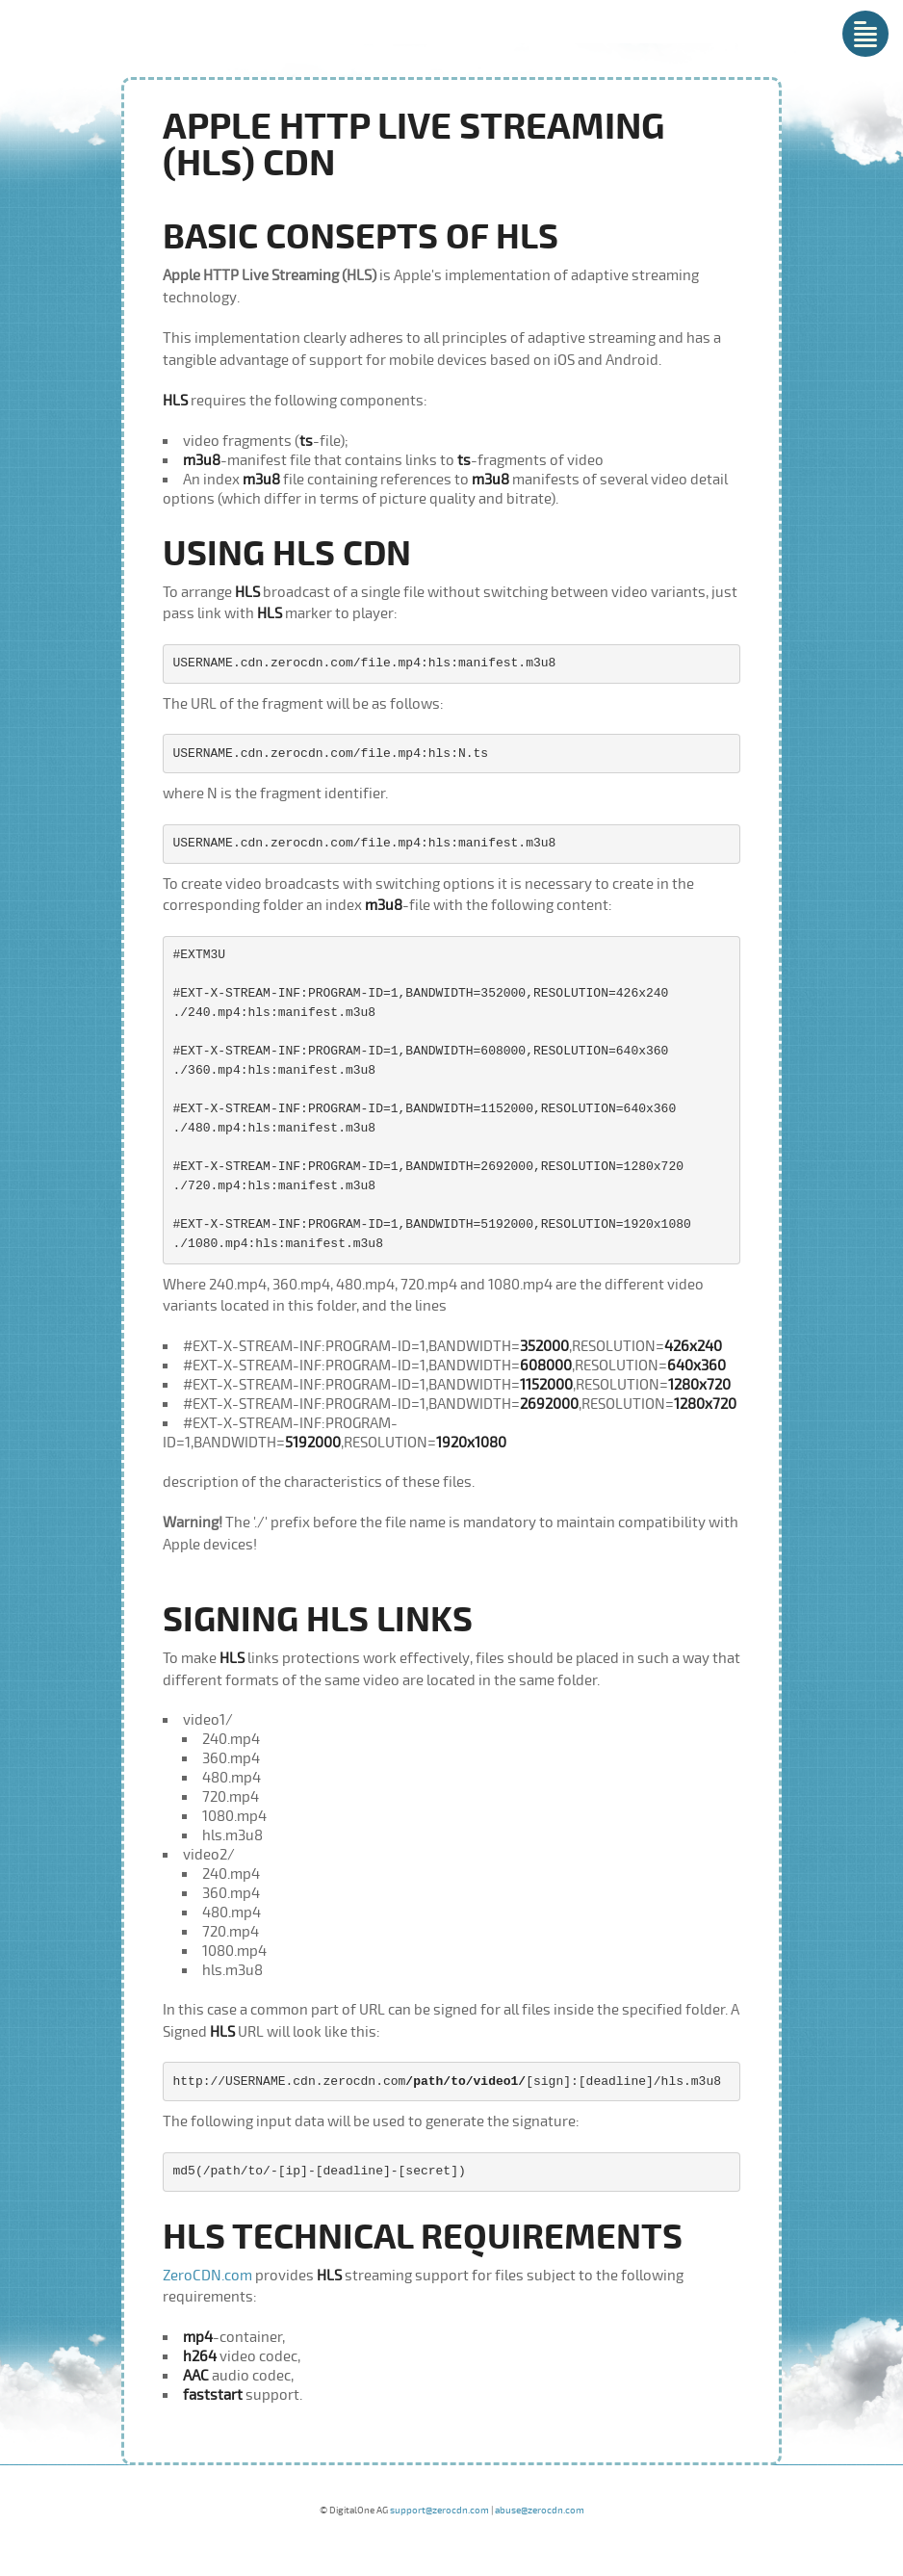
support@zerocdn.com (439, 2510)
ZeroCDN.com (207, 2275)
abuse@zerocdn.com (539, 2510)
